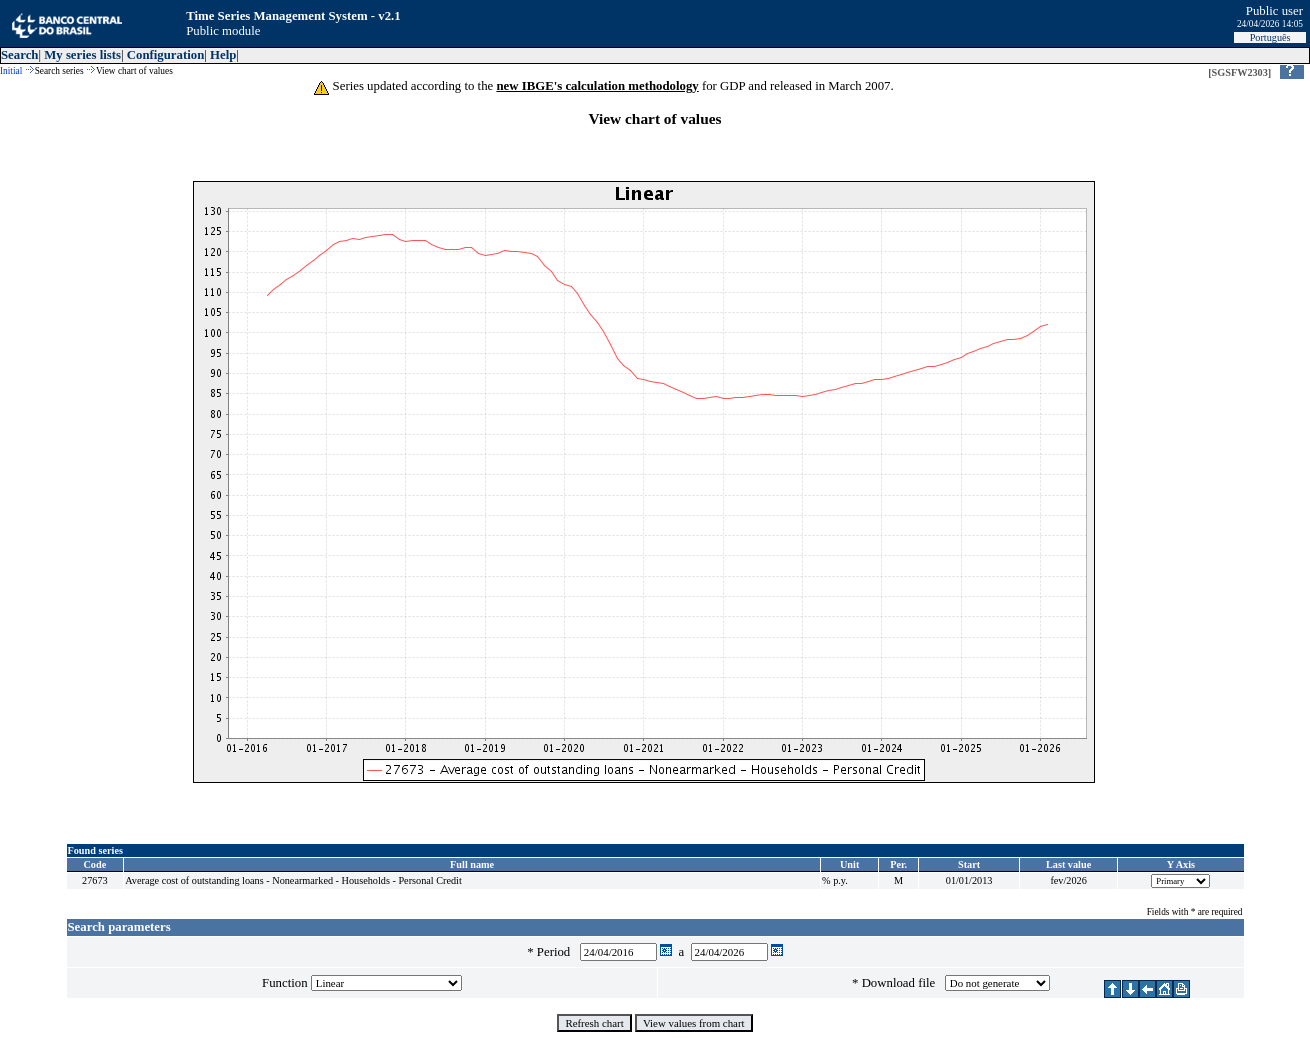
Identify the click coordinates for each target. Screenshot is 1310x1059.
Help (223, 55)
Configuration (166, 55)
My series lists (82, 55)
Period (557, 952)
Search (19, 55)
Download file (902, 983)
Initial (11, 71)
